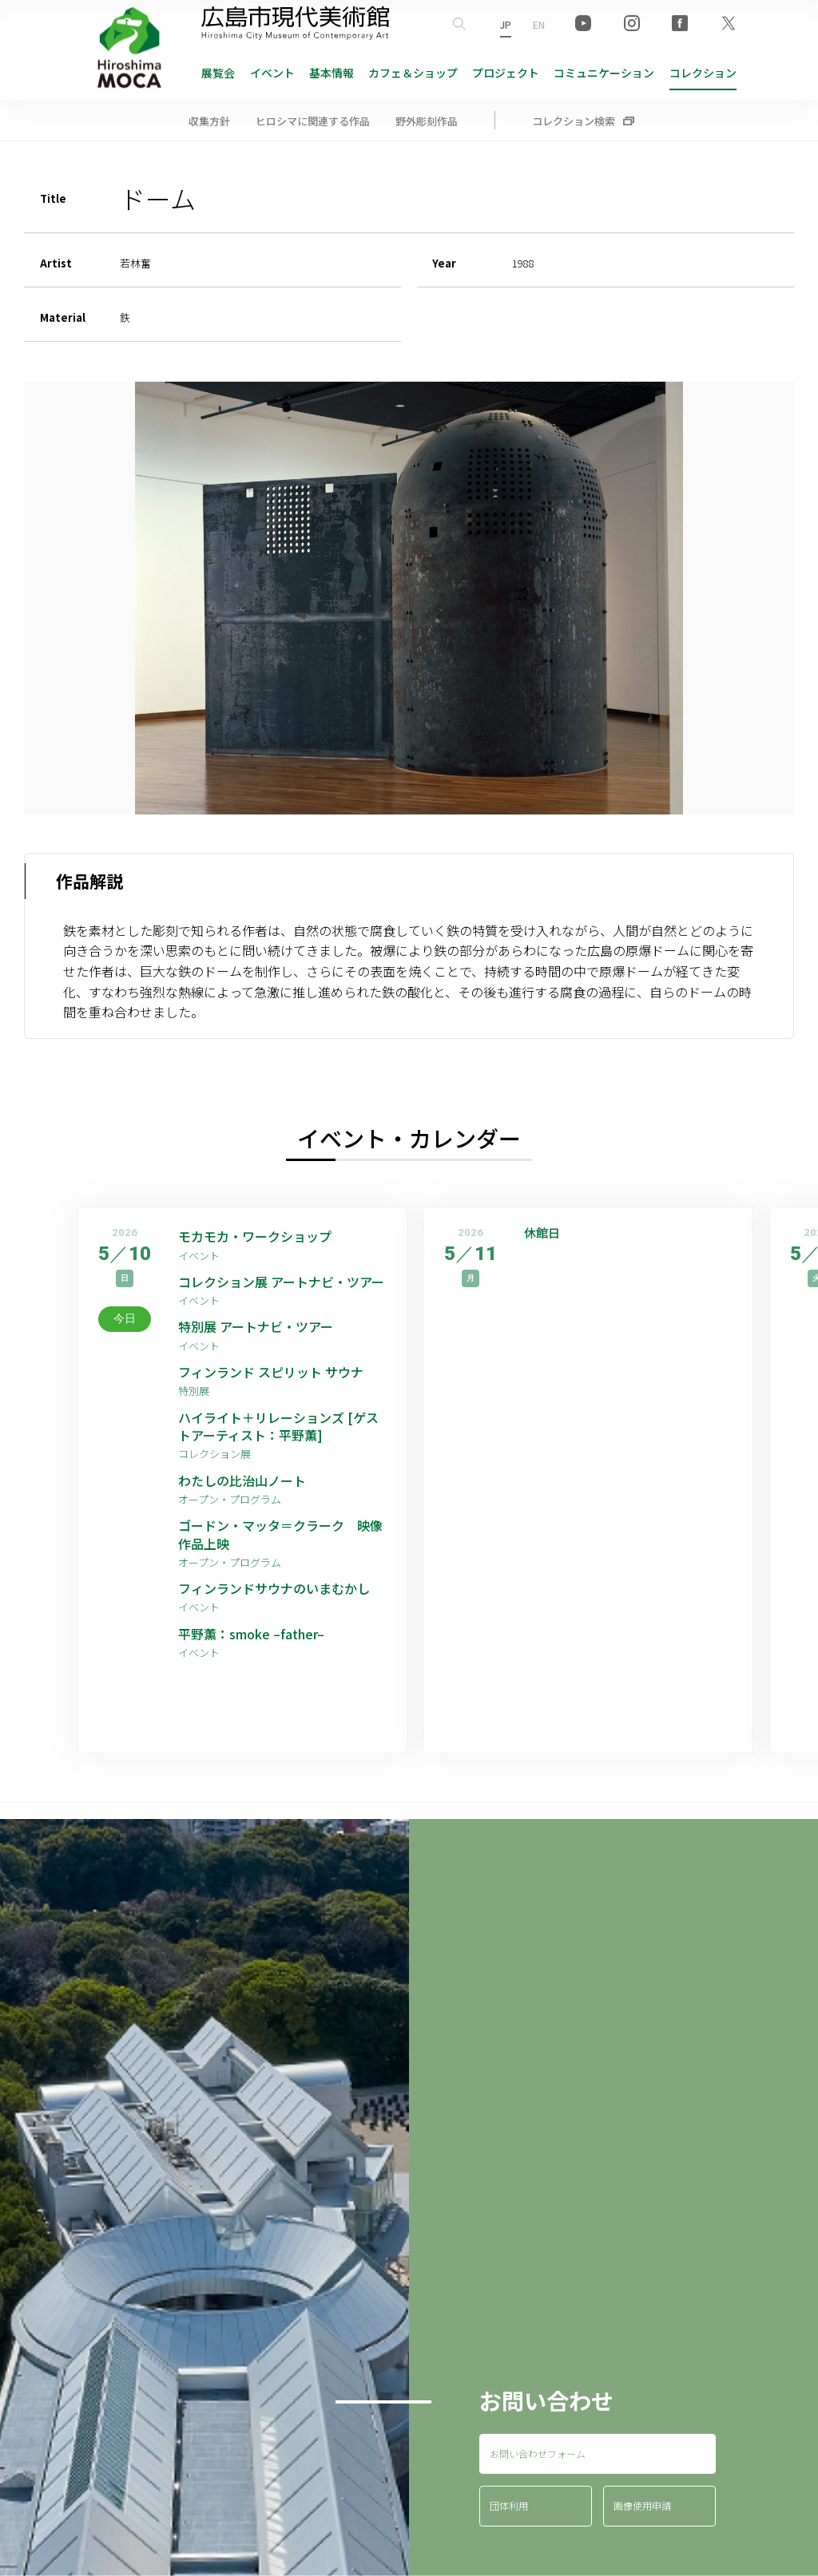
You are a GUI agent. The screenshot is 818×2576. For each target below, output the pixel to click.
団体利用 (509, 2505)
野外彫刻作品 (426, 121)
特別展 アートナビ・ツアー (262, 1326)
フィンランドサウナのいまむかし (274, 1588)
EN (539, 24)
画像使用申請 (642, 2505)
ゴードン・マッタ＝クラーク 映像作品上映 (280, 1534)
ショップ (413, 73)
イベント (272, 73)
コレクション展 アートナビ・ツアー (282, 1281)
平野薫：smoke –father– (251, 1634)
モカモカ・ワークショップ (255, 1236)
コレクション (703, 73)
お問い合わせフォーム (538, 2453)
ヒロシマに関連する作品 (313, 121)
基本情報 (331, 73)
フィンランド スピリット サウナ (270, 1372)
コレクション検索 (573, 121)
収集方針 (209, 121)
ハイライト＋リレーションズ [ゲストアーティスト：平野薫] (278, 1427)
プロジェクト (505, 73)
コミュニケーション (604, 73)
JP (505, 24)
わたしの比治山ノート (242, 1480)
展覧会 (218, 73)
